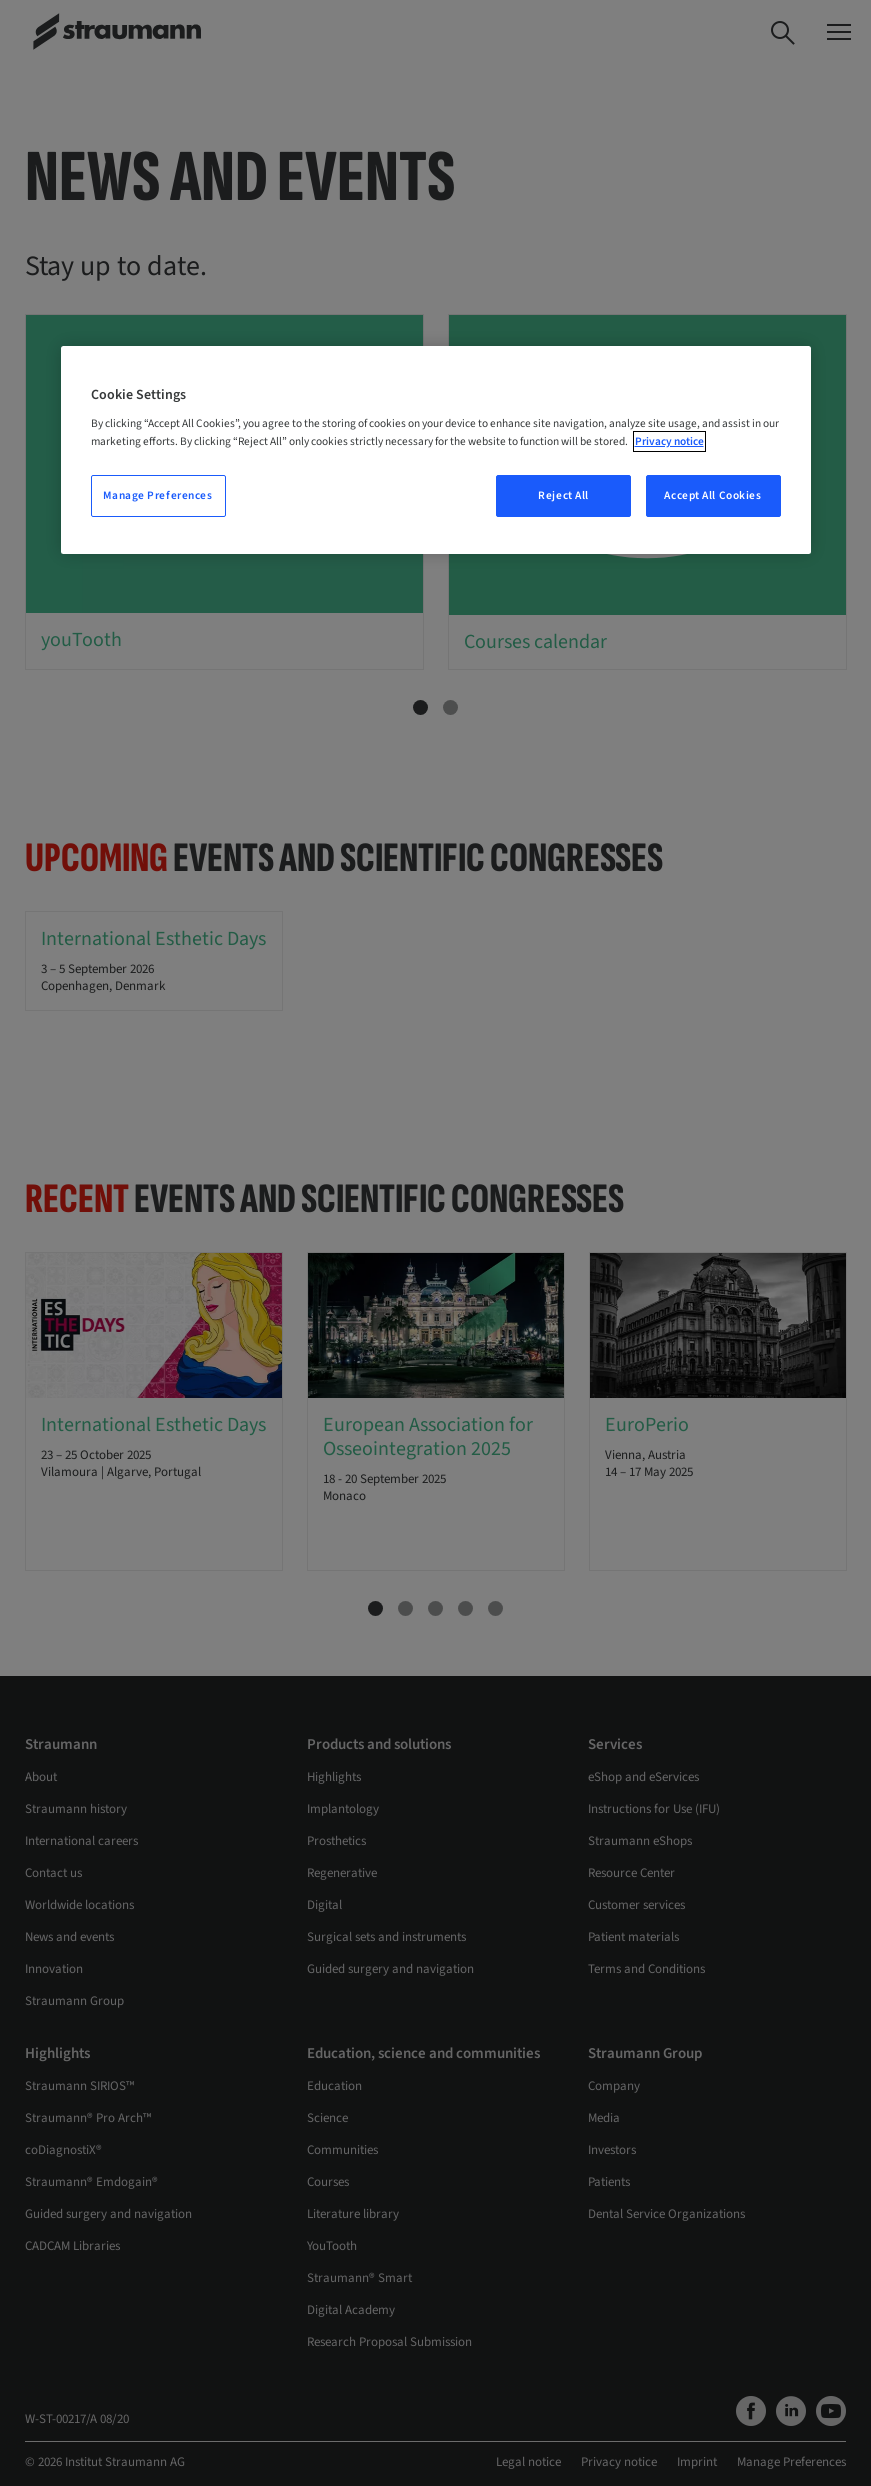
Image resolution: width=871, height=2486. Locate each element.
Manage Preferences (157, 495)
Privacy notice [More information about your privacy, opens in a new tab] (669, 441)
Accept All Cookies (712, 495)
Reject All (563, 495)
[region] (436, 450)
